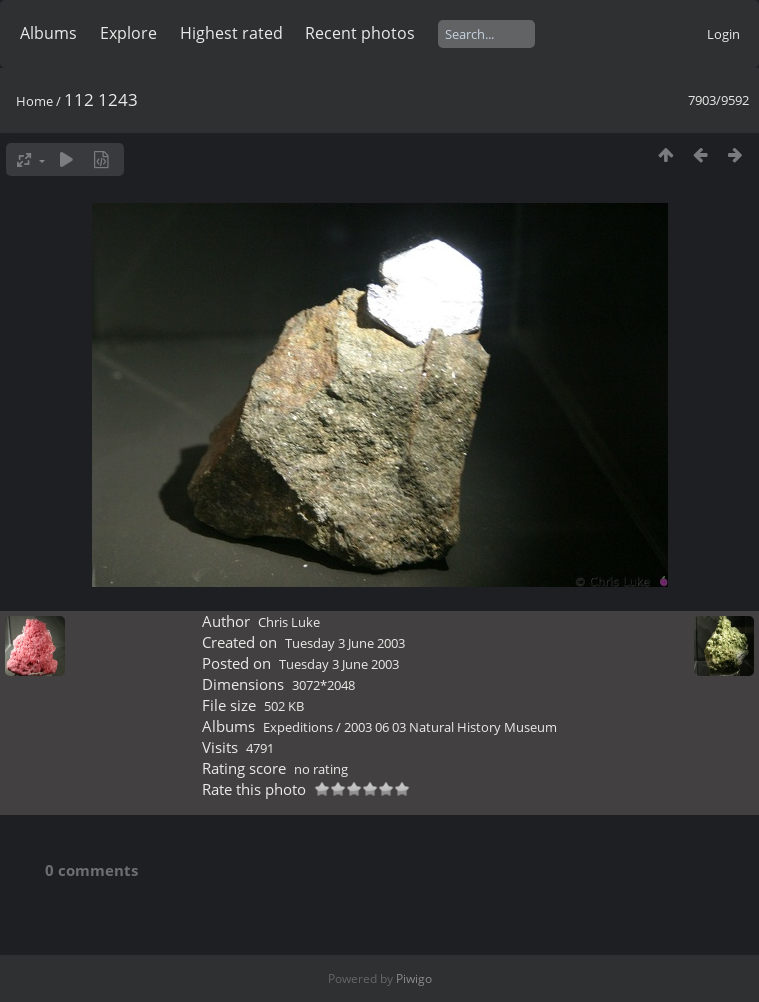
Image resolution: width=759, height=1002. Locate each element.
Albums (48, 33)
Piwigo (414, 978)
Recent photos (360, 33)
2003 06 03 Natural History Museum (450, 727)
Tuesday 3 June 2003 (345, 643)
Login (723, 34)
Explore (128, 33)
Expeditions (298, 727)
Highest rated (231, 33)
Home (34, 101)
